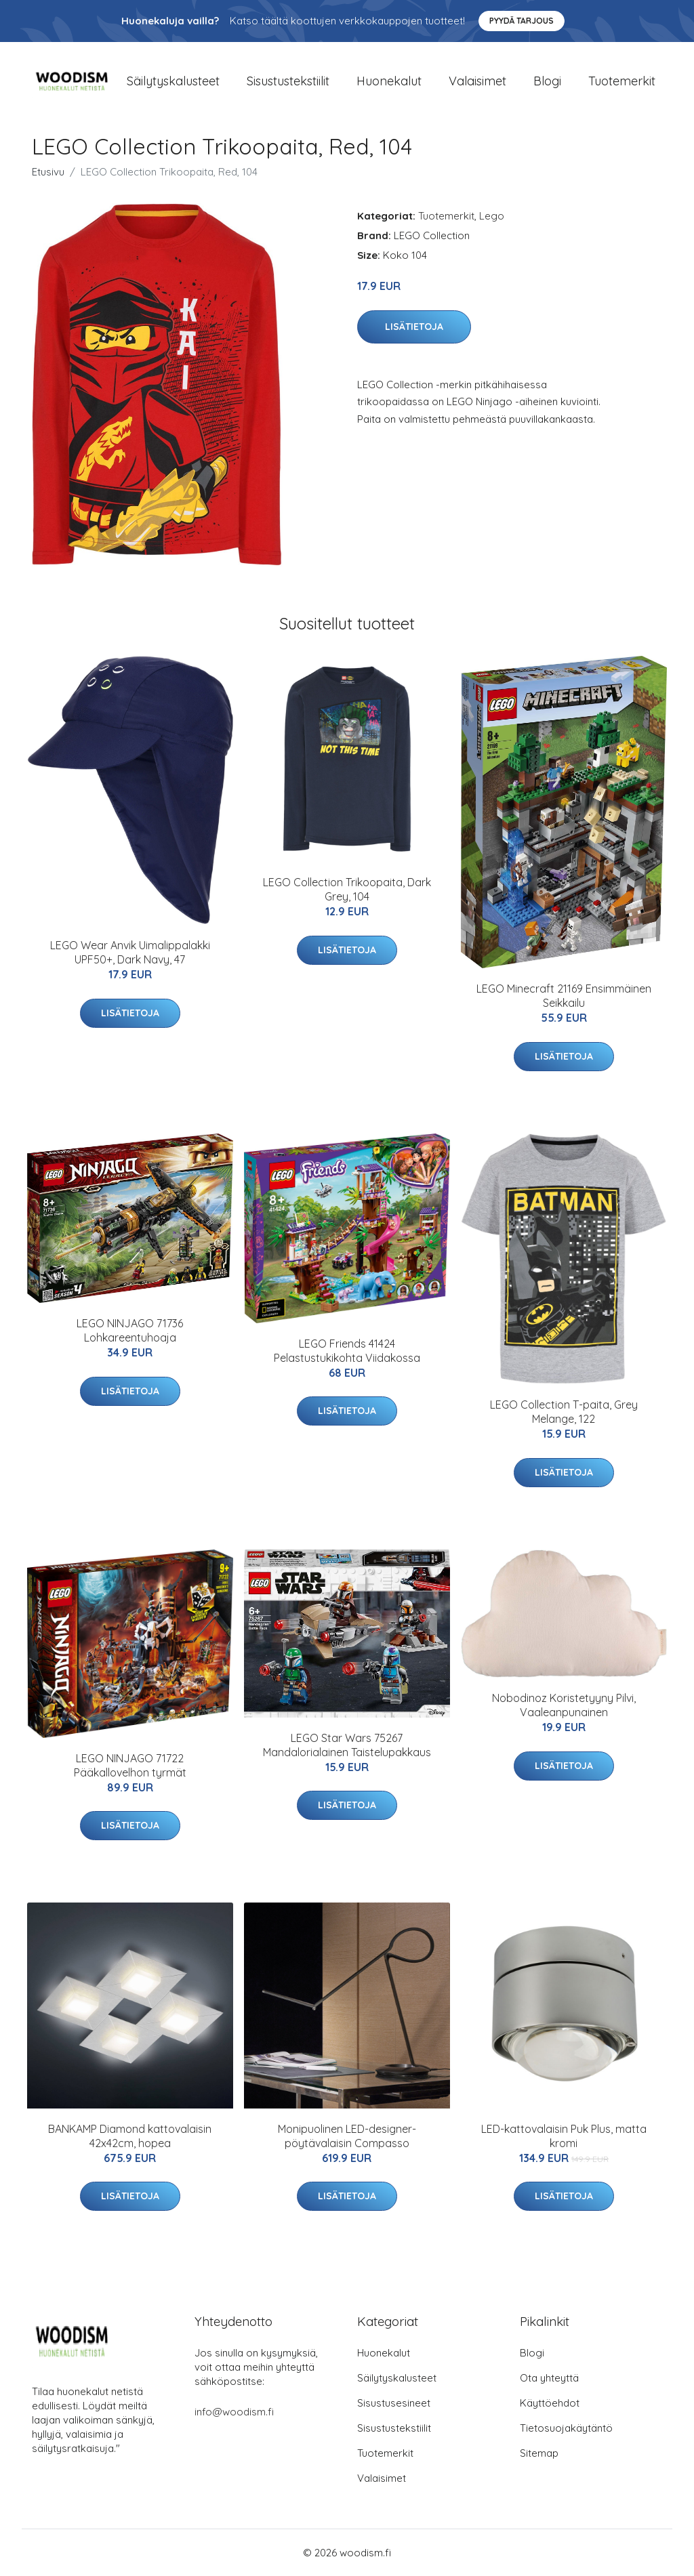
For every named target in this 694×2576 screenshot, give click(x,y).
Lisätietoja (414, 326)
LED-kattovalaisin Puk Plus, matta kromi (564, 2136)
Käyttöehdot (549, 2402)
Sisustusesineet (393, 2402)
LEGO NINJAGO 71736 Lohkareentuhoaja (130, 1330)
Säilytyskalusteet (173, 81)
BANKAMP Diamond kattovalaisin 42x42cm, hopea (129, 2136)
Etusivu (48, 171)
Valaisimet (477, 81)
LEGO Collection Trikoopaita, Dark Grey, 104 (347, 889)
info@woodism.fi (234, 2411)
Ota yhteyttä (549, 2377)
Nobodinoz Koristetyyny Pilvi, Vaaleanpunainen (564, 1705)
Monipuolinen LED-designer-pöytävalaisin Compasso (347, 2136)
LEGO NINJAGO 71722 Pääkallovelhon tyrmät (130, 1765)
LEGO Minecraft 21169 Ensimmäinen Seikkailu (563, 996)
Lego (491, 215)
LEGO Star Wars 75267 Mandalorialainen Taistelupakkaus (347, 1745)
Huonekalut (389, 81)
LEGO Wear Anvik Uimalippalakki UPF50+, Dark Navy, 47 (130, 952)
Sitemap (539, 2453)
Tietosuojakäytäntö (566, 2428)
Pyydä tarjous (521, 21)
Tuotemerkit (621, 81)
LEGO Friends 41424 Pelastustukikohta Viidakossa (347, 1351)
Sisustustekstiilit (288, 81)
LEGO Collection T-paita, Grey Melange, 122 (564, 1412)
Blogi (547, 81)
